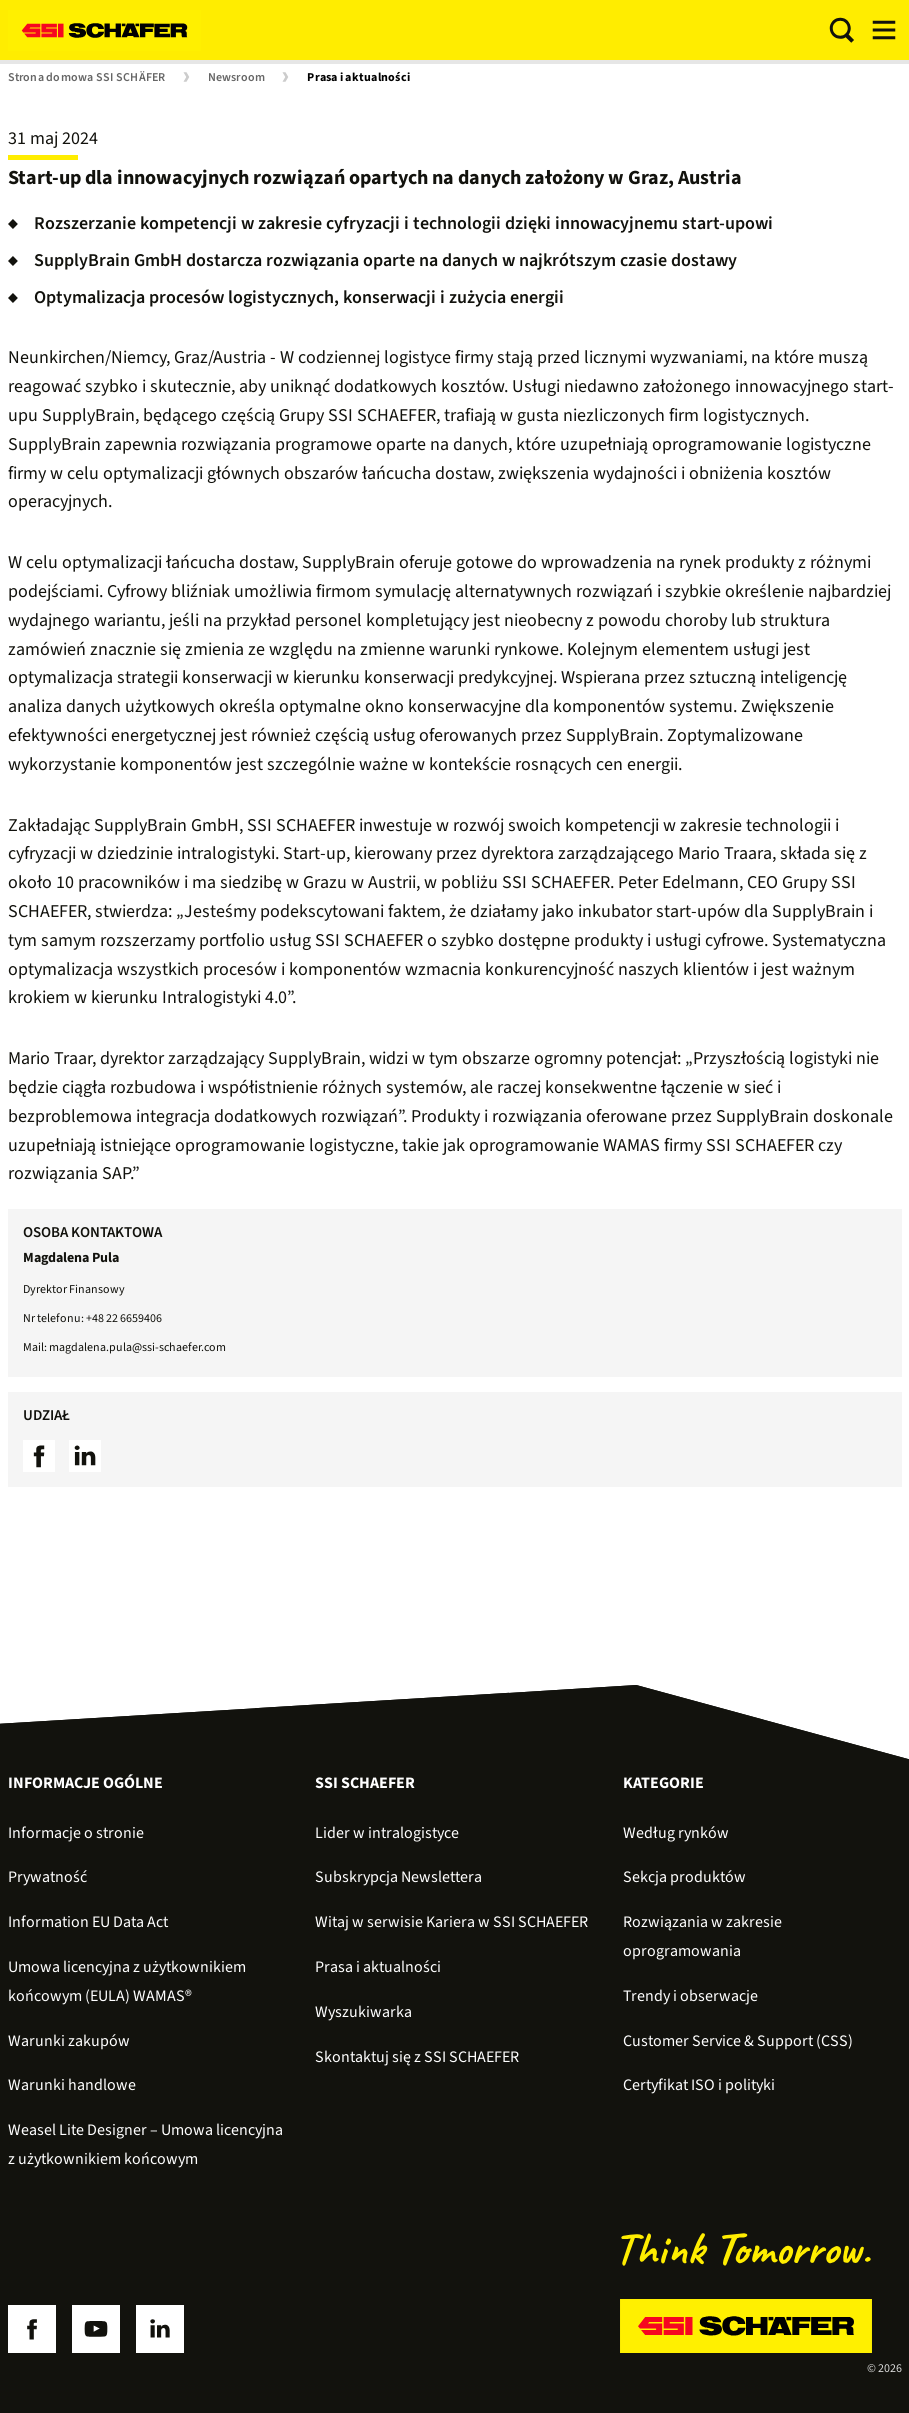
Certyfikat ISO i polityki (699, 2085)
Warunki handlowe (72, 2085)
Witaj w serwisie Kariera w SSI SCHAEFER (451, 1922)
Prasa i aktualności (358, 78)
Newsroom (237, 78)
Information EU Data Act (88, 1922)
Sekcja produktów (684, 1877)
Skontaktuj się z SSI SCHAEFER (417, 2057)
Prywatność (47, 1877)
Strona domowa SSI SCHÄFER (87, 78)
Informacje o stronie (76, 1833)
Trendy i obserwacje (690, 1996)
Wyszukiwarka (363, 2012)
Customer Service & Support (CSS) (738, 2041)
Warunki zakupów (69, 2041)
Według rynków (676, 1833)
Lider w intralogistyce (387, 1833)
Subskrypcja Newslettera (398, 1877)
